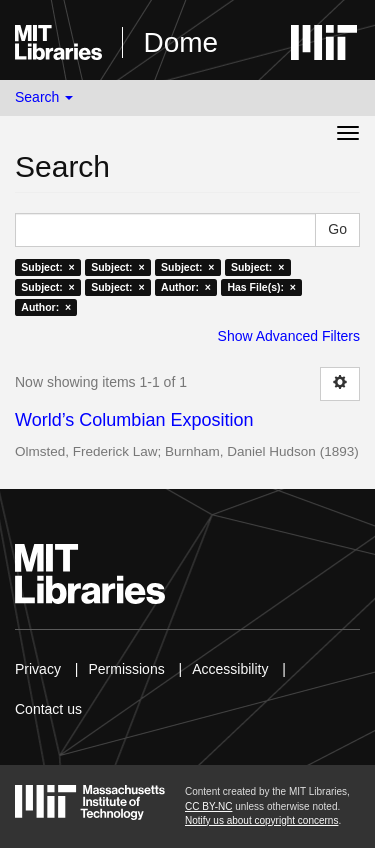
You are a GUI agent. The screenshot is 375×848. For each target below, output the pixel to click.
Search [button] (44, 97)
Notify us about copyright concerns (261, 820)
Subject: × (47, 267)
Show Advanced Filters (289, 336)
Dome (180, 42)
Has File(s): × (261, 287)
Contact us (48, 709)
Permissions (126, 669)
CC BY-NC (208, 806)
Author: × (186, 287)
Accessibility (230, 669)
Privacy (38, 669)
